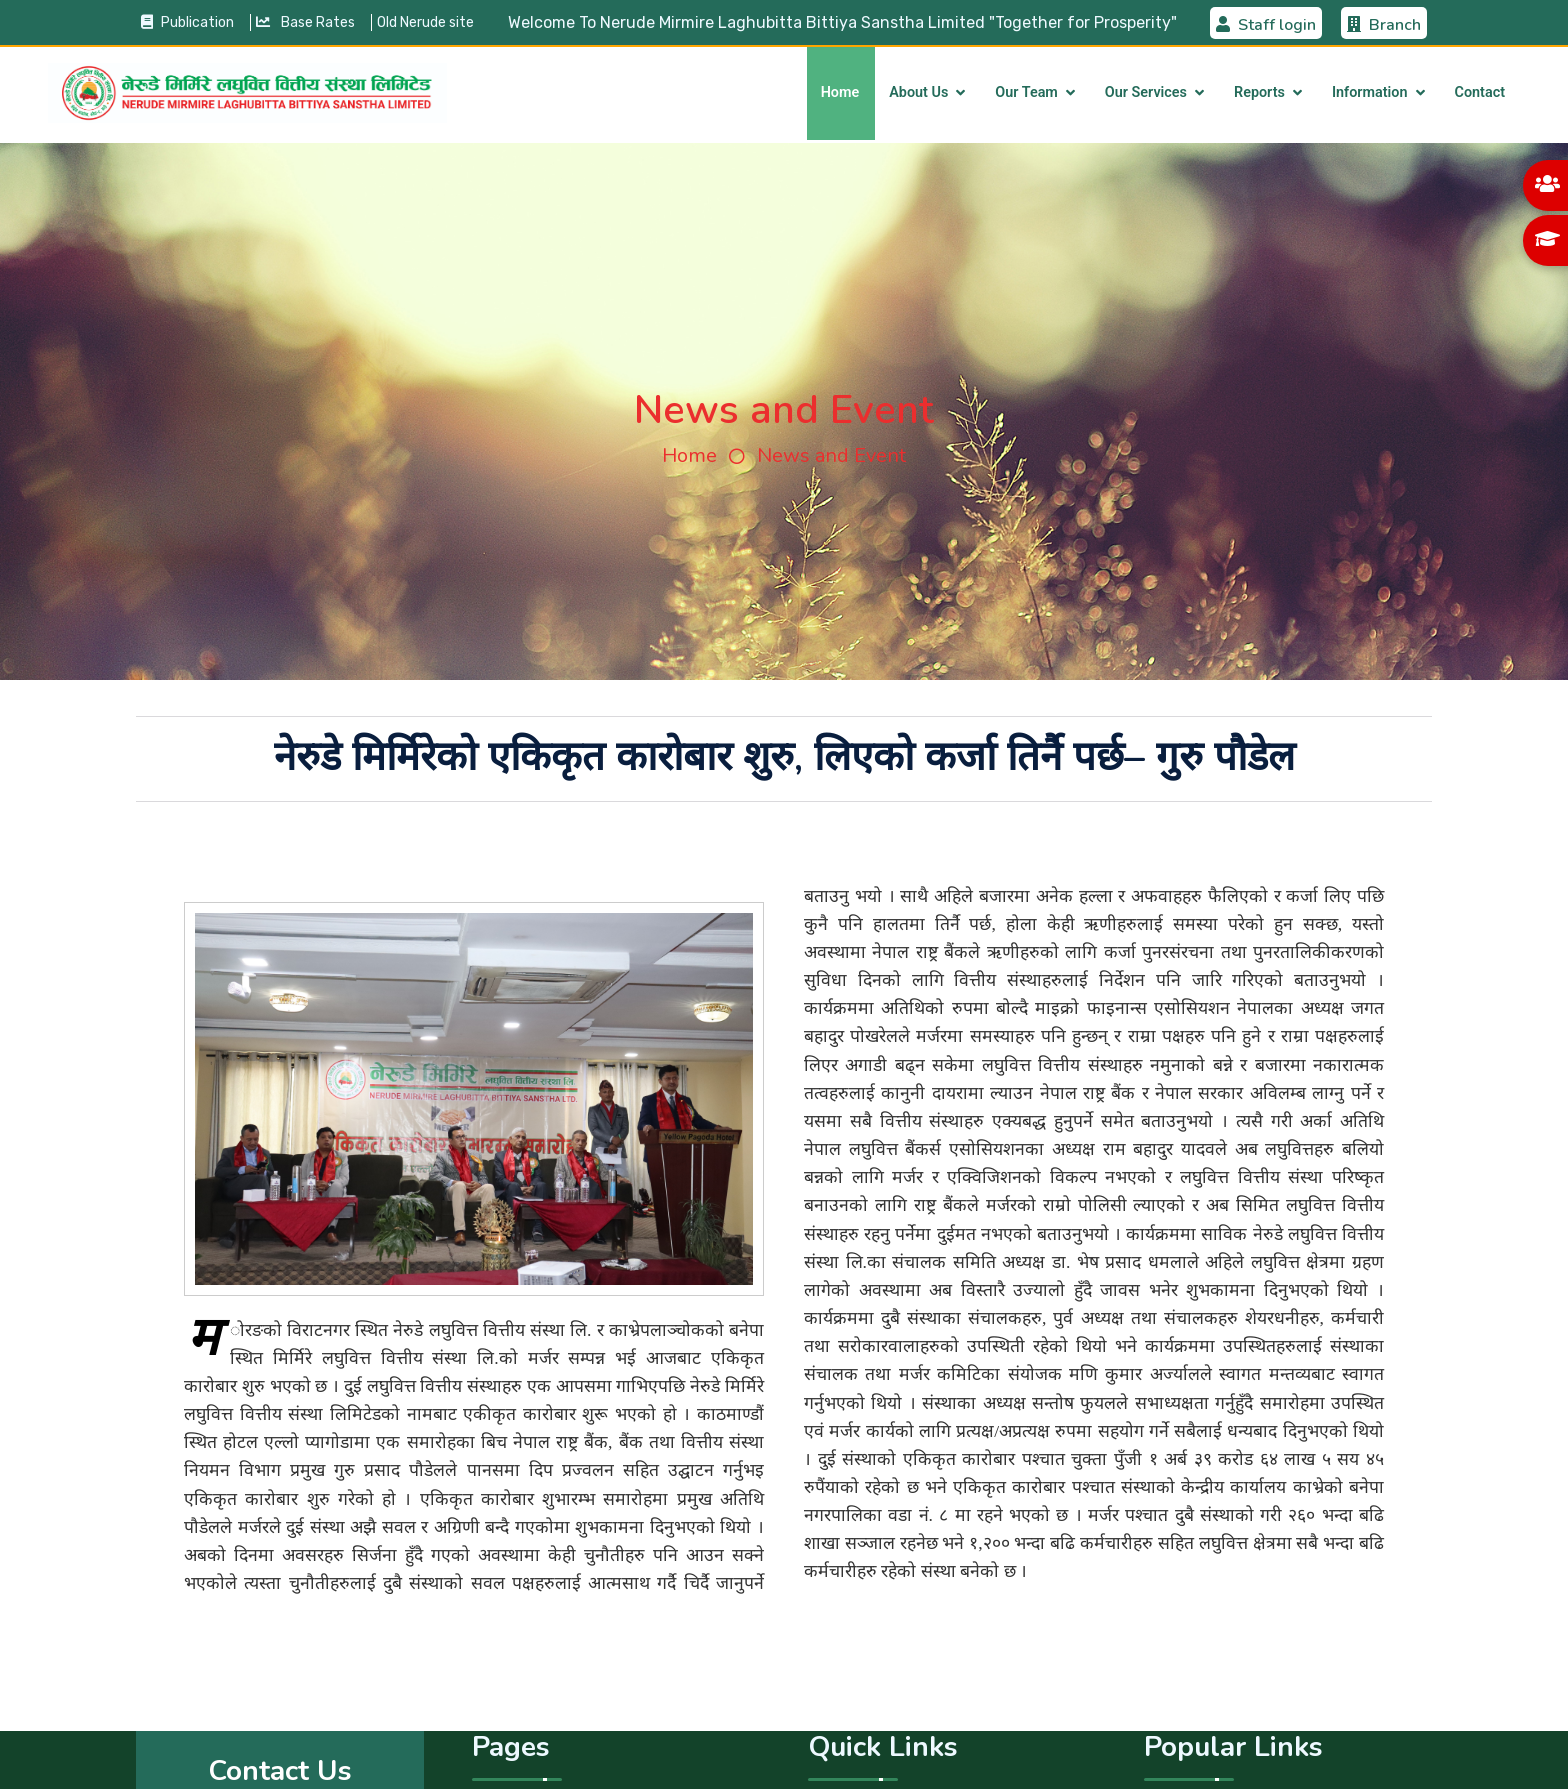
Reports (1259, 92)
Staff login (1266, 25)
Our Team (1026, 92)
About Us (918, 92)
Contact (1480, 92)
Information (1370, 92)
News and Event (831, 455)
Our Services (1146, 92)
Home (840, 92)
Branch (1384, 25)
